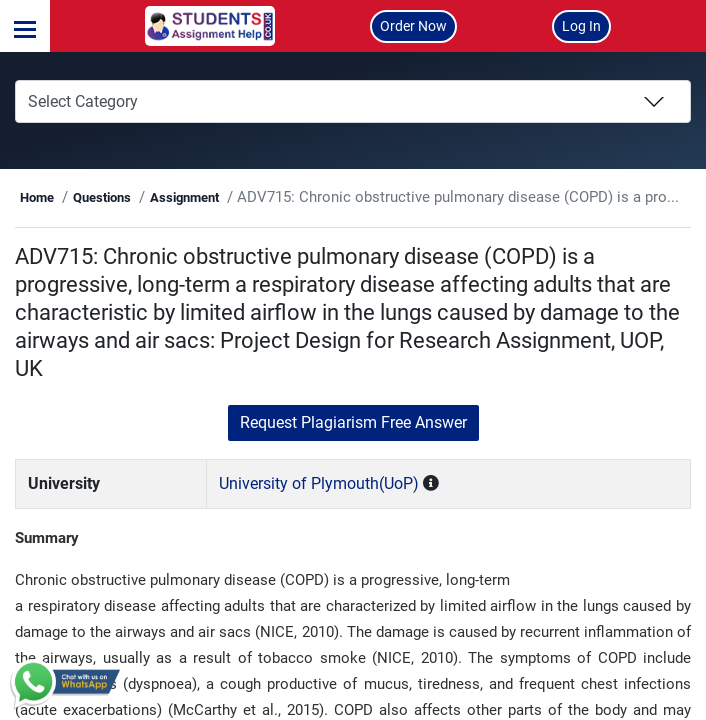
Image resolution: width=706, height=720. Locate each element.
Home (120, 197)
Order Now (413, 26)
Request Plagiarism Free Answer (353, 450)
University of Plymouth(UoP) (355, 511)
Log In (581, 26)
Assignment (267, 197)
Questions (185, 197)
